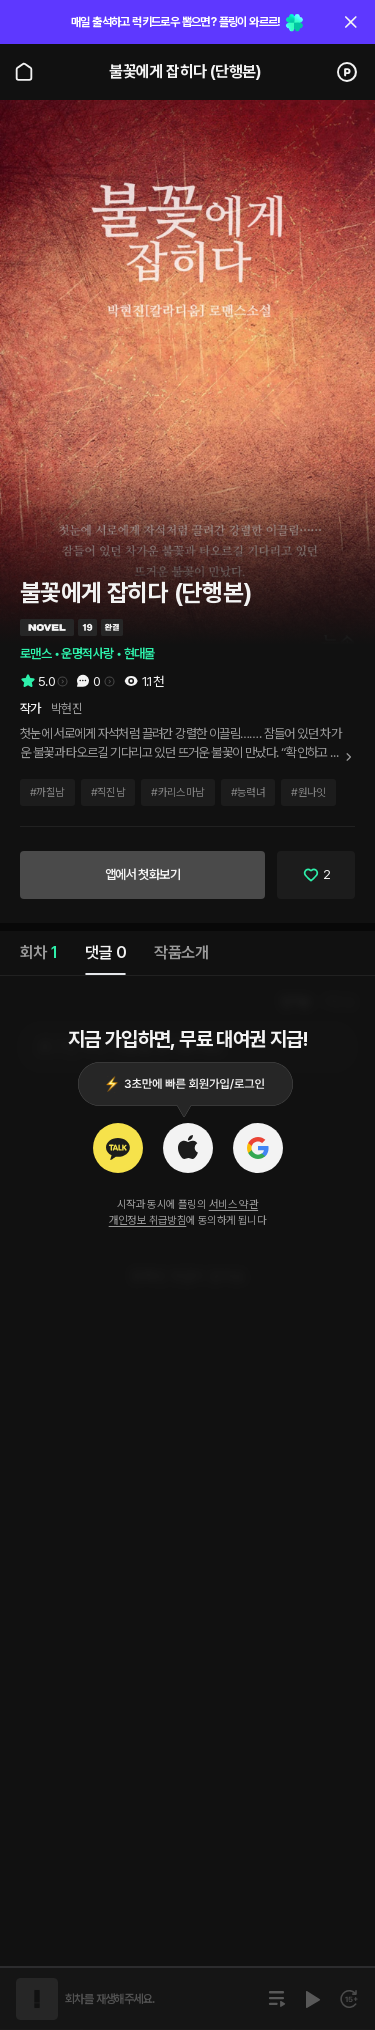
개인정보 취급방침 (148, 1220)
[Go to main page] (24, 72)
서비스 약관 (233, 1204)
